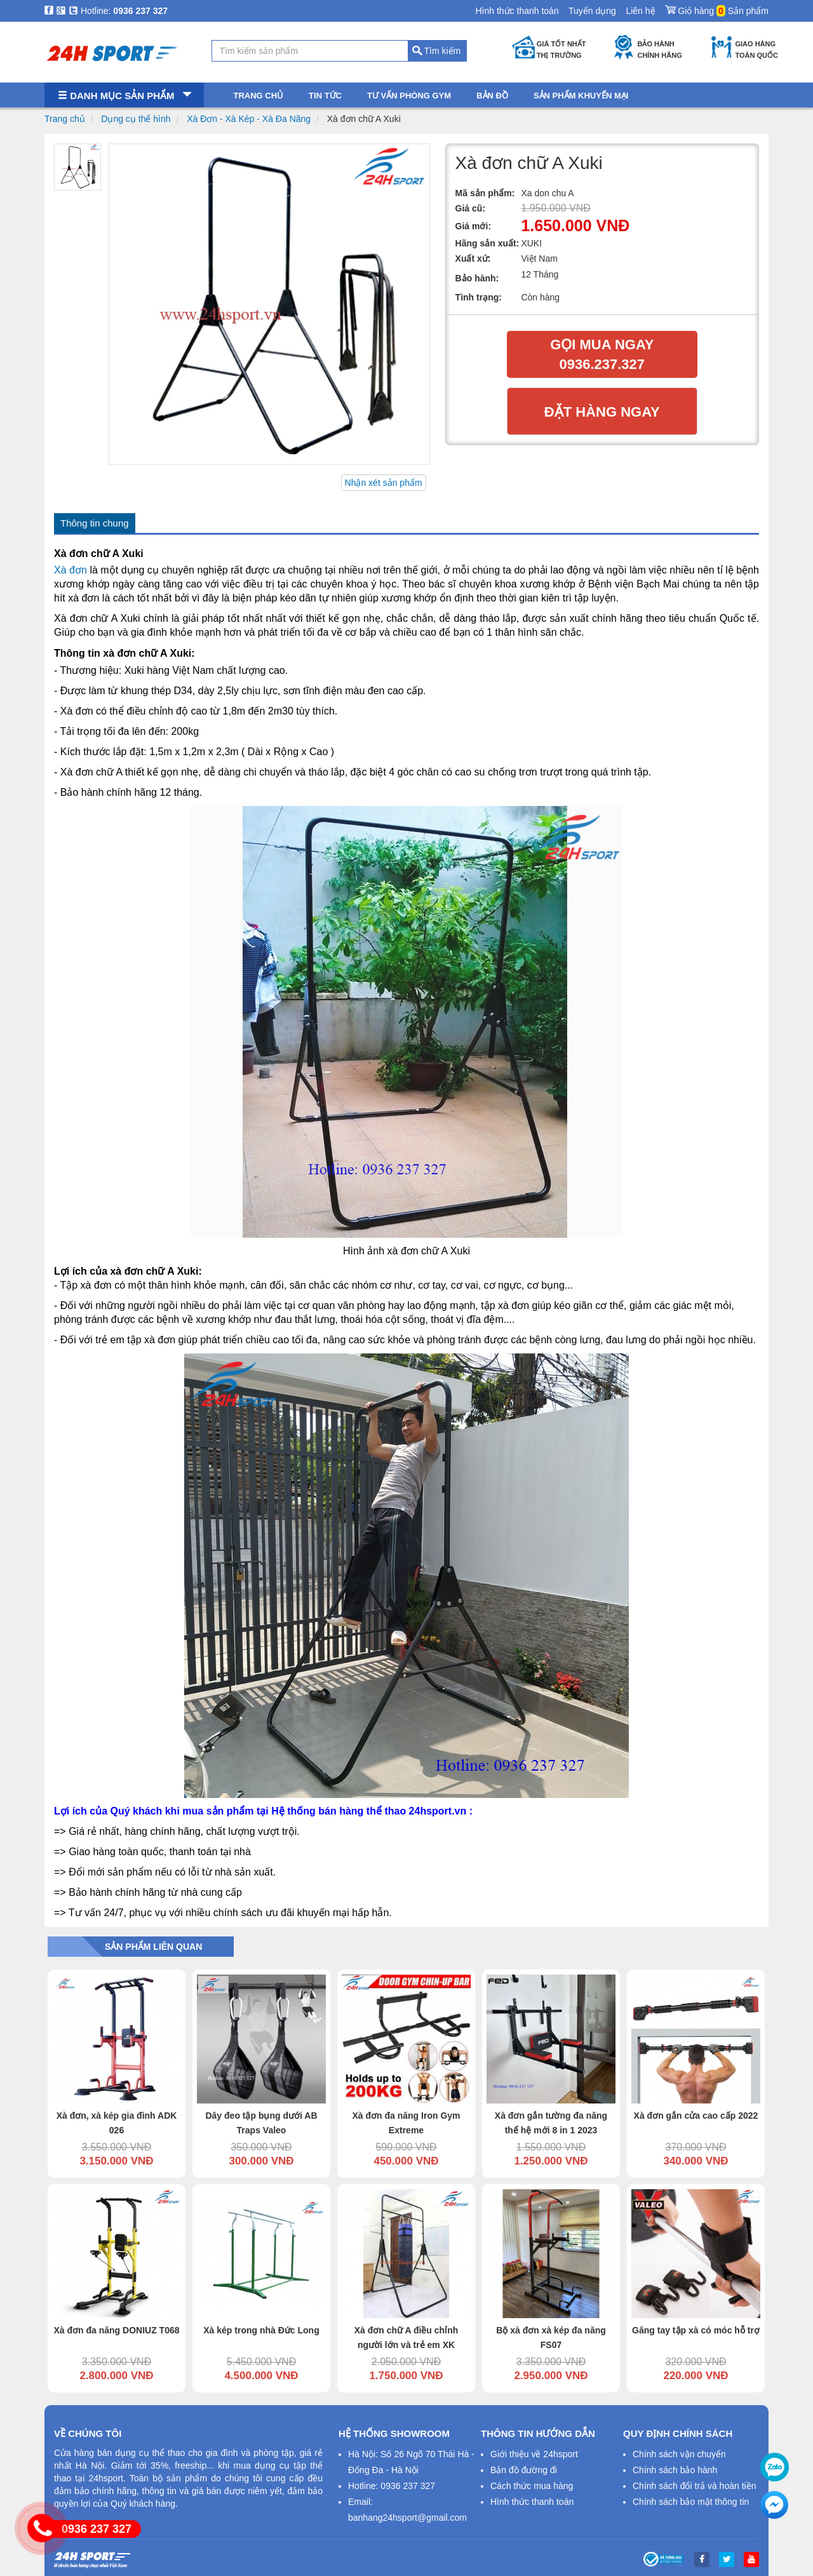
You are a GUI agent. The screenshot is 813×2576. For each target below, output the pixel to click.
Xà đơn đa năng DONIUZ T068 (116, 2330)
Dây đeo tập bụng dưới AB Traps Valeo (261, 2122)
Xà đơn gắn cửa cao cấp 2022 (696, 2115)
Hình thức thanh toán (516, 11)
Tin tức (325, 95)
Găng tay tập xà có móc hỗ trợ (696, 2330)
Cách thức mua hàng (531, 2486)
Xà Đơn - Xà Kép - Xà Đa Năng (249, 119)
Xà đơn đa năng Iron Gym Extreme (406, 2122)
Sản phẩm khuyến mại (581, 95)
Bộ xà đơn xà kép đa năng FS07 (551, 2337)
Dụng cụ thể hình (135, 119)
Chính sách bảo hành (675, 2470)
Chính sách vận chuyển (679, 2454)
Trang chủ (64, 119)
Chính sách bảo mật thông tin (691, 2502)
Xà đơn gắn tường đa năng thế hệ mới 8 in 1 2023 (551, 2122)
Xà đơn (70, 570)
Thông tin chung (94, 523)
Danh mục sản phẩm (124, 95)
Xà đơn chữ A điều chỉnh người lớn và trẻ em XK (406, 2337)
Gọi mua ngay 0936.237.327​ (602, 354)
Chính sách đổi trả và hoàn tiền (694, 2486)
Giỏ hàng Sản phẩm (717, 8)
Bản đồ (492, 95)
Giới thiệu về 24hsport (534, 2454)
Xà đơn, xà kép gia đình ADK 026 (117, 2122)
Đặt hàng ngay (602, 412)
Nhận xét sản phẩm (383, 483)
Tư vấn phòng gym (409, 95)
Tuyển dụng (592, 11)
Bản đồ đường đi (523, 2470)
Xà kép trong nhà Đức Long (261, 2330)
